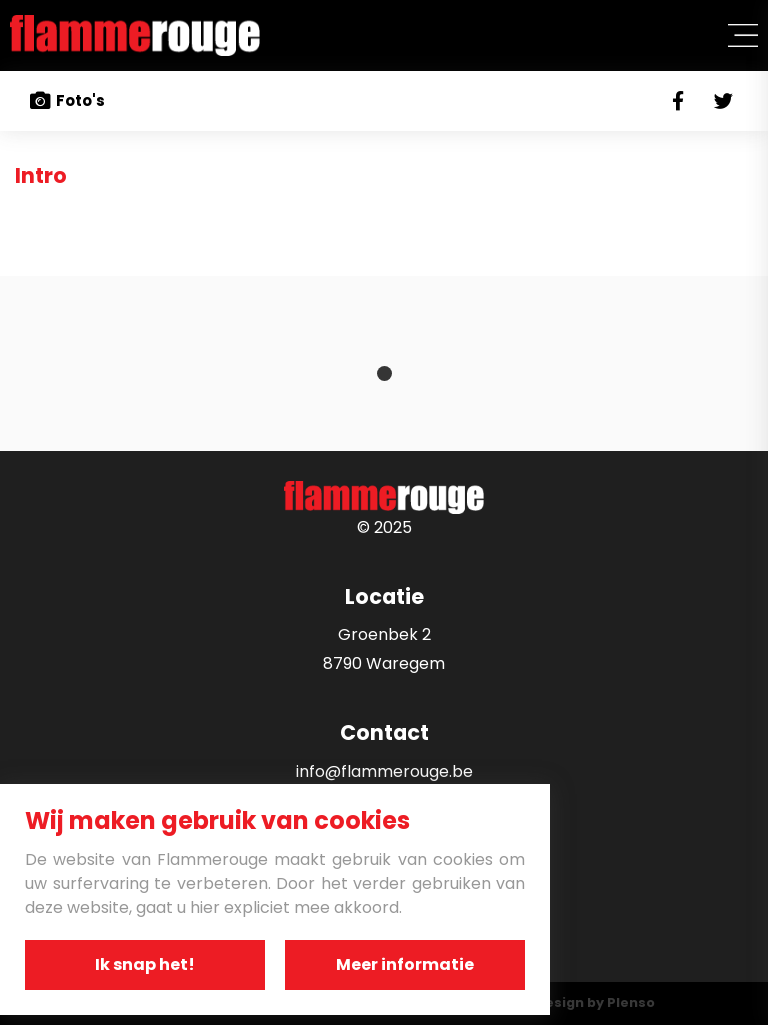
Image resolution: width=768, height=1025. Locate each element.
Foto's (67, 101)
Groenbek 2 (384, 634)
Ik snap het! (145, 964)
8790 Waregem (384, 663)
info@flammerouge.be (384, 771)
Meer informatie (405, 964)
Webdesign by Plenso (580, 1002)
